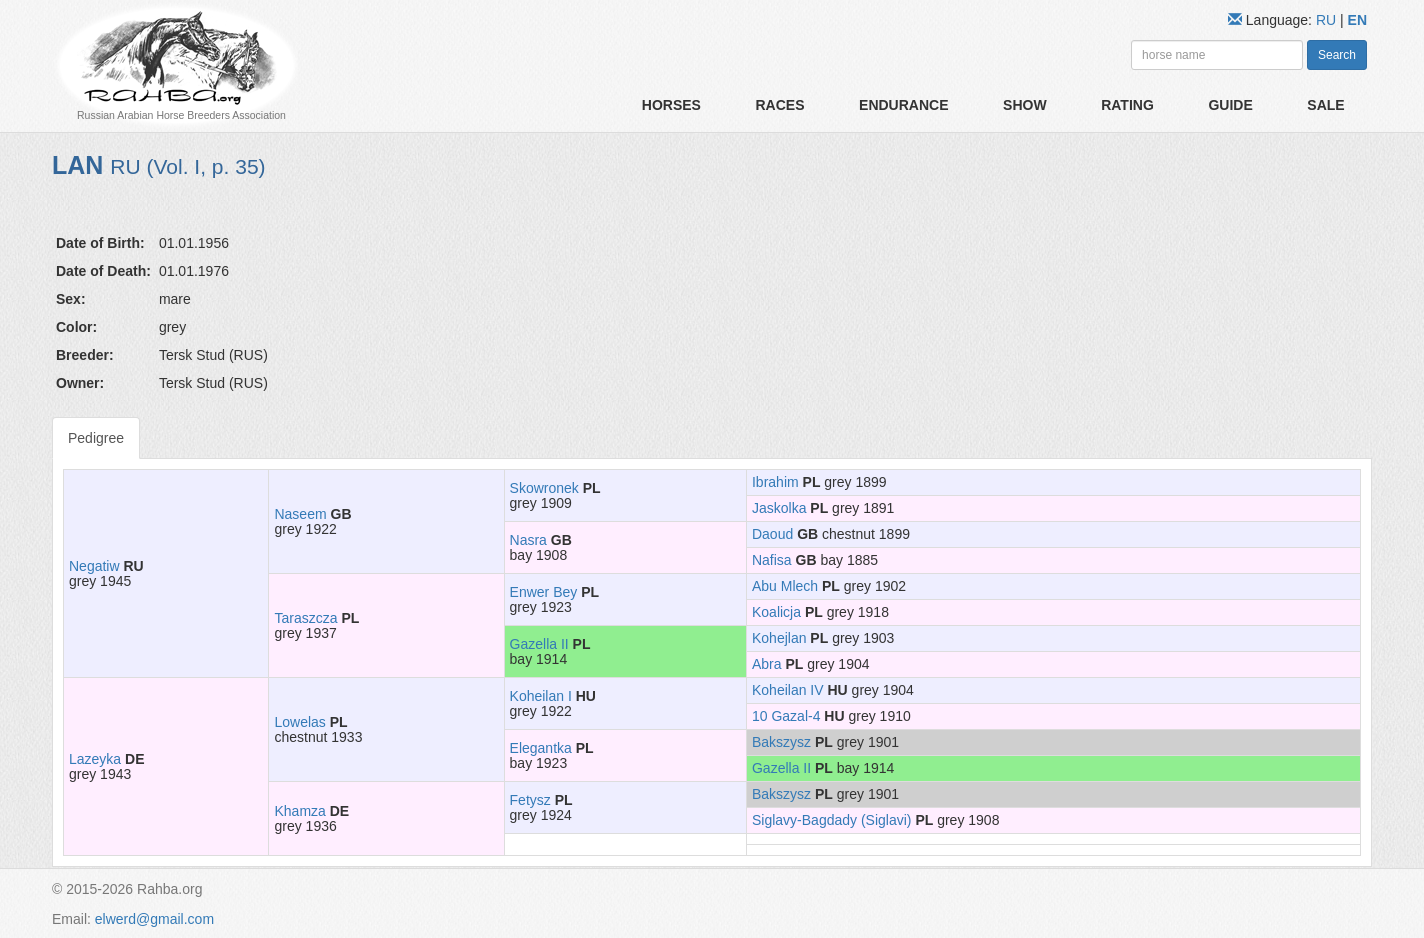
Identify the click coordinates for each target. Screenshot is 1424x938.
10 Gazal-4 (786, 716)
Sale (1325, 105)
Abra (767, 664)
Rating (1127, 105)
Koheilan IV (788, 690)
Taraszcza (305, 618)
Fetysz (530, 800)
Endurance (903, 105)
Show (1025, 105)
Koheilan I (541, 696)
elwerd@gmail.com (154, 919)
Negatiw (94, 566)
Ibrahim (775, 482)
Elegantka (541, 748)
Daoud (772, 534)
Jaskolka (779, 508)
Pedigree (96, 438)
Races (779, 105)
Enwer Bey (544, 592)
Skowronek (544, 488)
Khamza (299, 811)
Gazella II (539, 644)
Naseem (300, 514)
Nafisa (772, 560)
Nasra (528, 540)
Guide (1230, 105)
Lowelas (299, 722)
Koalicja (776, 612)
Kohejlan (779, 638)
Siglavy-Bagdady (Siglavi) (832, 820)
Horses (671, 105)
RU (1328, 20)
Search (1337, 55)
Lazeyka (95, 759)
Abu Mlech (785, 586)
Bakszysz (781, 742)
